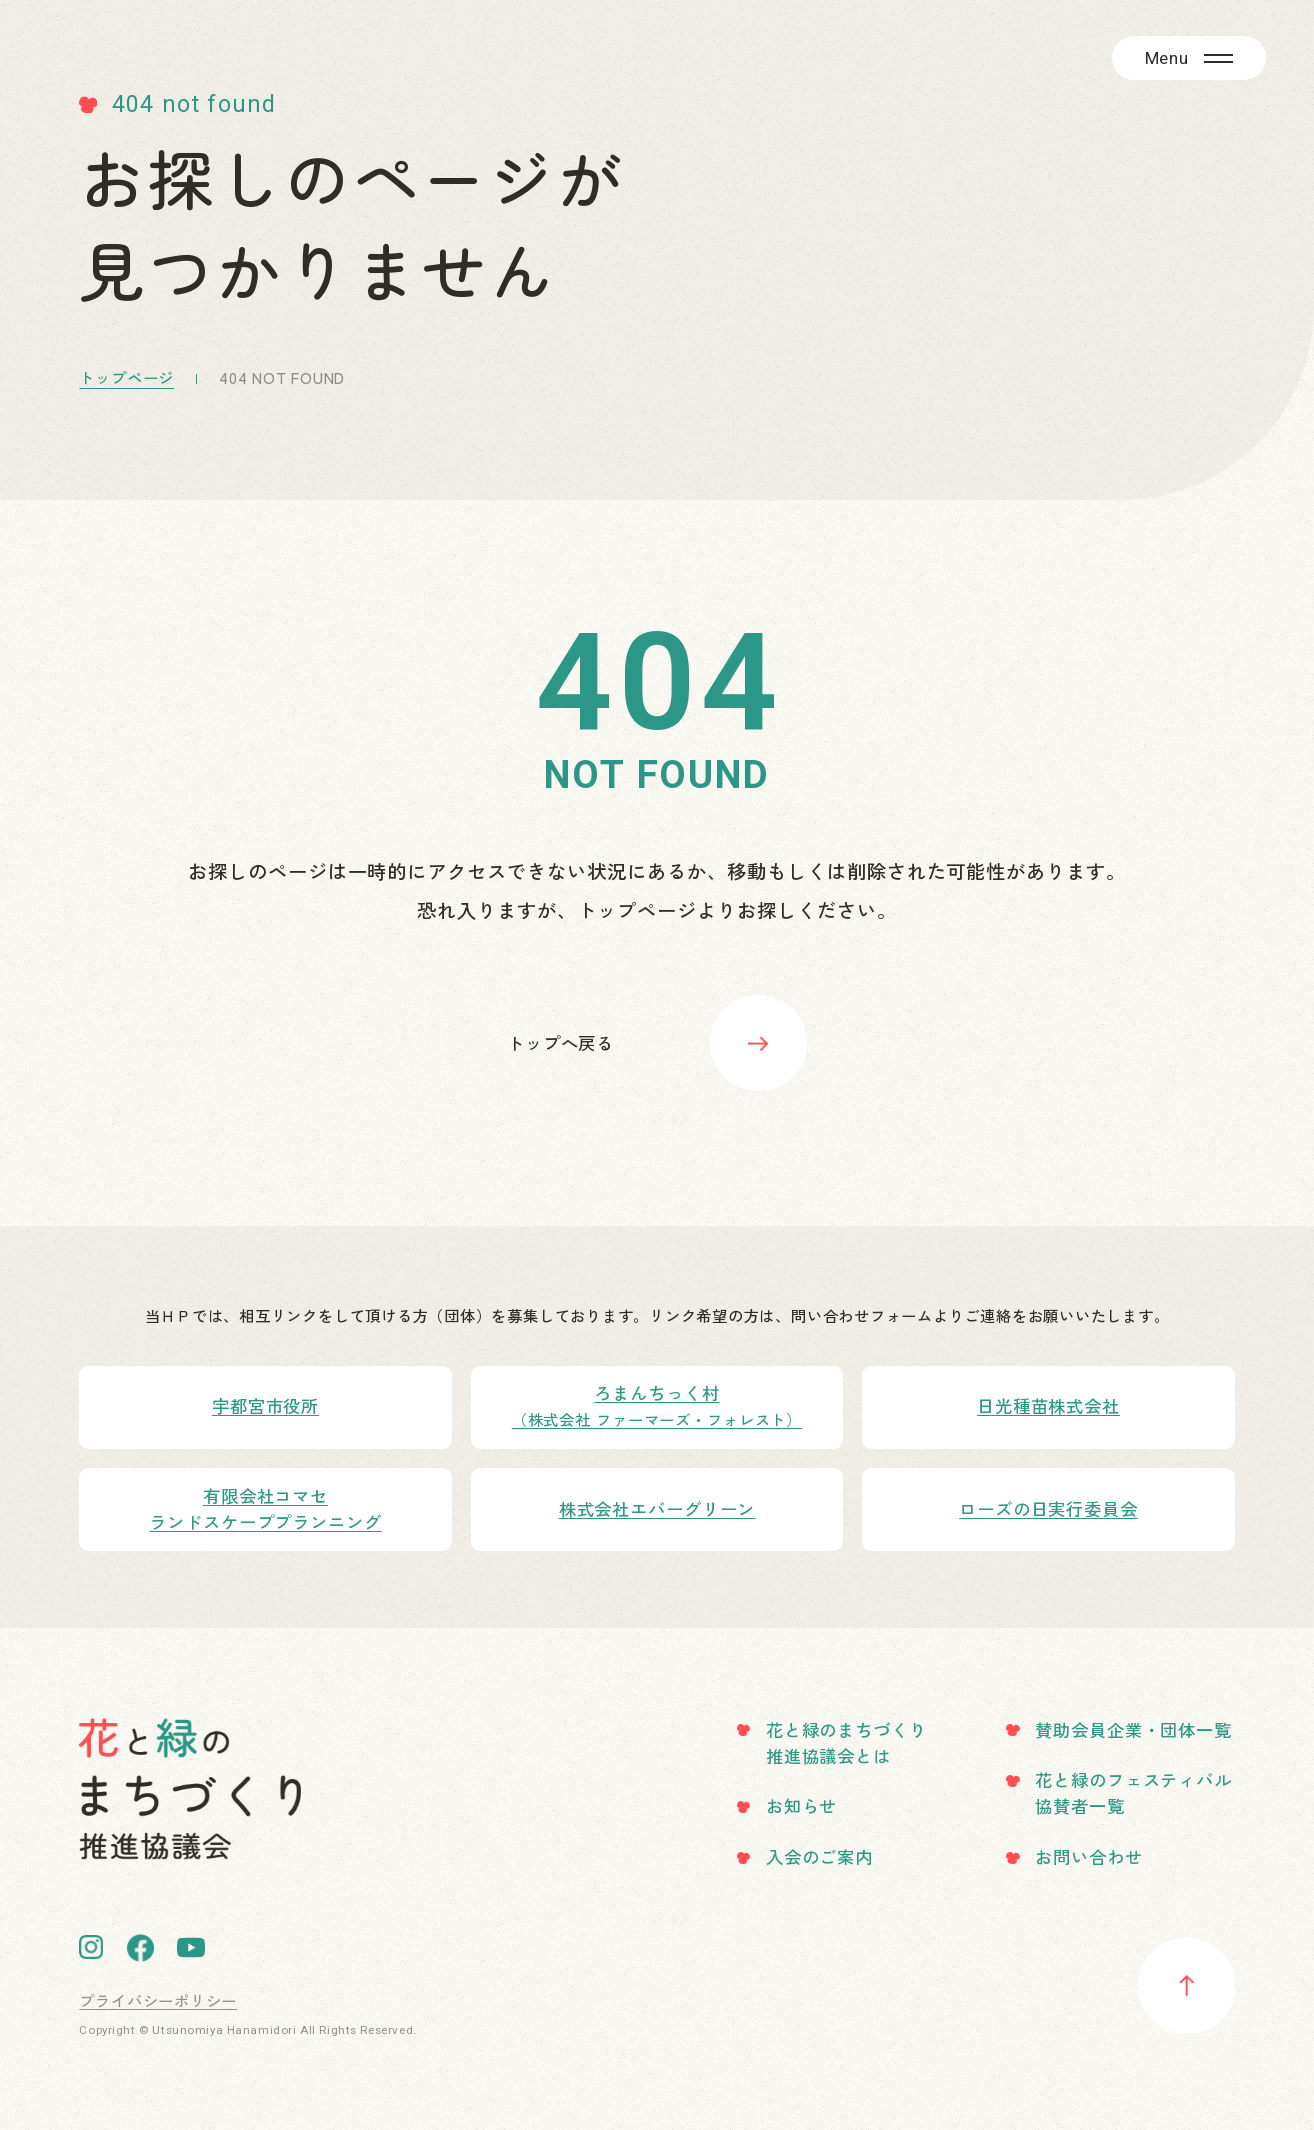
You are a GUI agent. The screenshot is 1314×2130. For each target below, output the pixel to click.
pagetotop (1186, 1985)
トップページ (126, 377)
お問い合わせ (1088, 1856)
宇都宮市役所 (265, 1405)
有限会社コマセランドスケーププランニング (265, 1508)
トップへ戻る (560, 1042)
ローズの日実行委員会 (1048, 1508)
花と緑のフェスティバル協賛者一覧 (1133, 1792)
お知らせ (801, 1805)
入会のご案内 (819, 1856)
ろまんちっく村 (657, 1406)
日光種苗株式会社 (1048, 1405)
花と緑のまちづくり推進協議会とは (846, 1742)
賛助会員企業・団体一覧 (1133, 1729)
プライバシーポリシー (158, 2000)
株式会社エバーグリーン (657, 1508)
